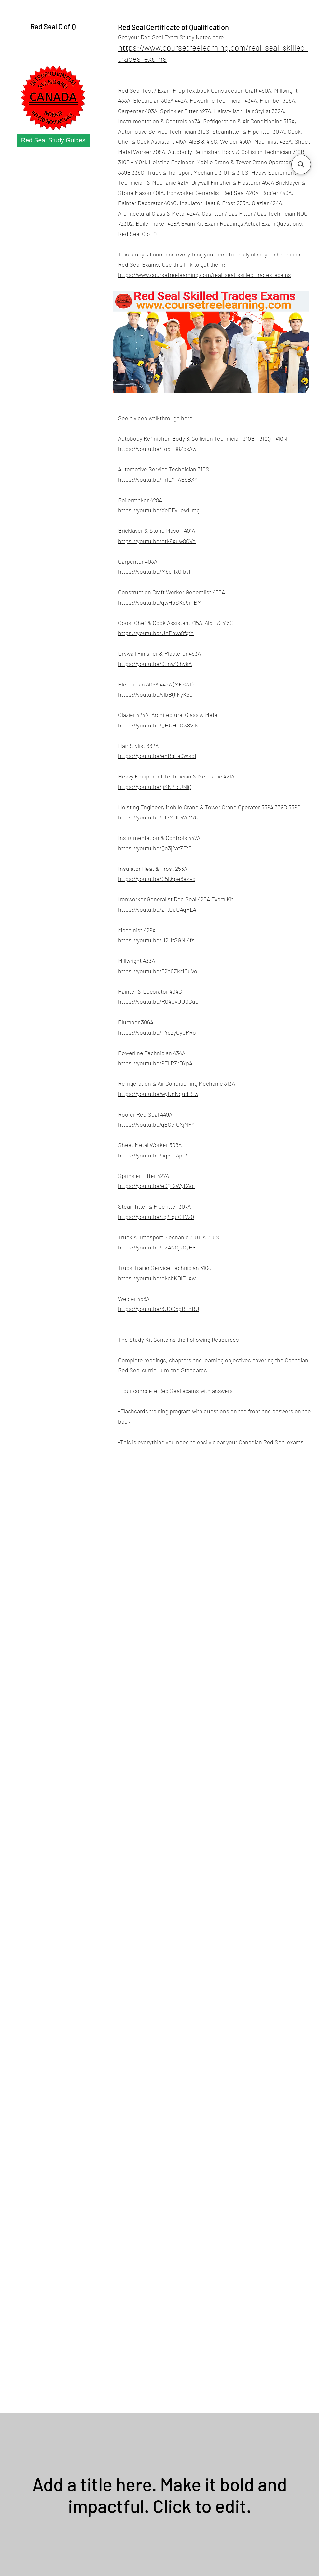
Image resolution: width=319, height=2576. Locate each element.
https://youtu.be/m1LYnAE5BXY (158, 479)
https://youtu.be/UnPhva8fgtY (156, 632)
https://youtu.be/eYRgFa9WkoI (157, 755)
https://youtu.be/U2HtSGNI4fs (156, 940)
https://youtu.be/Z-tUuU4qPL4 (157, 909)
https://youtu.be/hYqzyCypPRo (157, 1032)
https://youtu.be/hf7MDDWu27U (158, 817)
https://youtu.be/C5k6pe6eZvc (156, 878)
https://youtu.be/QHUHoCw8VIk (158, 725)
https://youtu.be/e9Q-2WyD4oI (156, 1185)
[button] (301, 164)
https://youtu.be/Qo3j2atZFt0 (155, 848)
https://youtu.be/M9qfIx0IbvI (154, 571)
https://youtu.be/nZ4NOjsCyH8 (157, 1247)
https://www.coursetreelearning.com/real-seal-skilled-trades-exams (204, 274)
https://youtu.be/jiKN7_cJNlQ (154, 786)
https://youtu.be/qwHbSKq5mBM (159, 602)
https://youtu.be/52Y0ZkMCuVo (157, 970)
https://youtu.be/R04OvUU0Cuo (158, 1001)
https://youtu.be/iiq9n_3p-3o (154, 1155)
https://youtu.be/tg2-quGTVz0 (156, 1216)
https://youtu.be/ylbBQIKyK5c (155, 694)
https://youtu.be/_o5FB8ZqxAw (157, 448)
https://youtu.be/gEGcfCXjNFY (156, 1124)
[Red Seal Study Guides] (53, 140)
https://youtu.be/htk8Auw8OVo (157, 540)
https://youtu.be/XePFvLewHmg (159, 510)
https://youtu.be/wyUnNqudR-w (158, 1093)
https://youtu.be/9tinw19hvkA (155, 663)
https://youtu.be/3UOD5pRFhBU (158, 1308)
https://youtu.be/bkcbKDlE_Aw (157, 1278)
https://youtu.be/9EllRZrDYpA (155, 1062)
